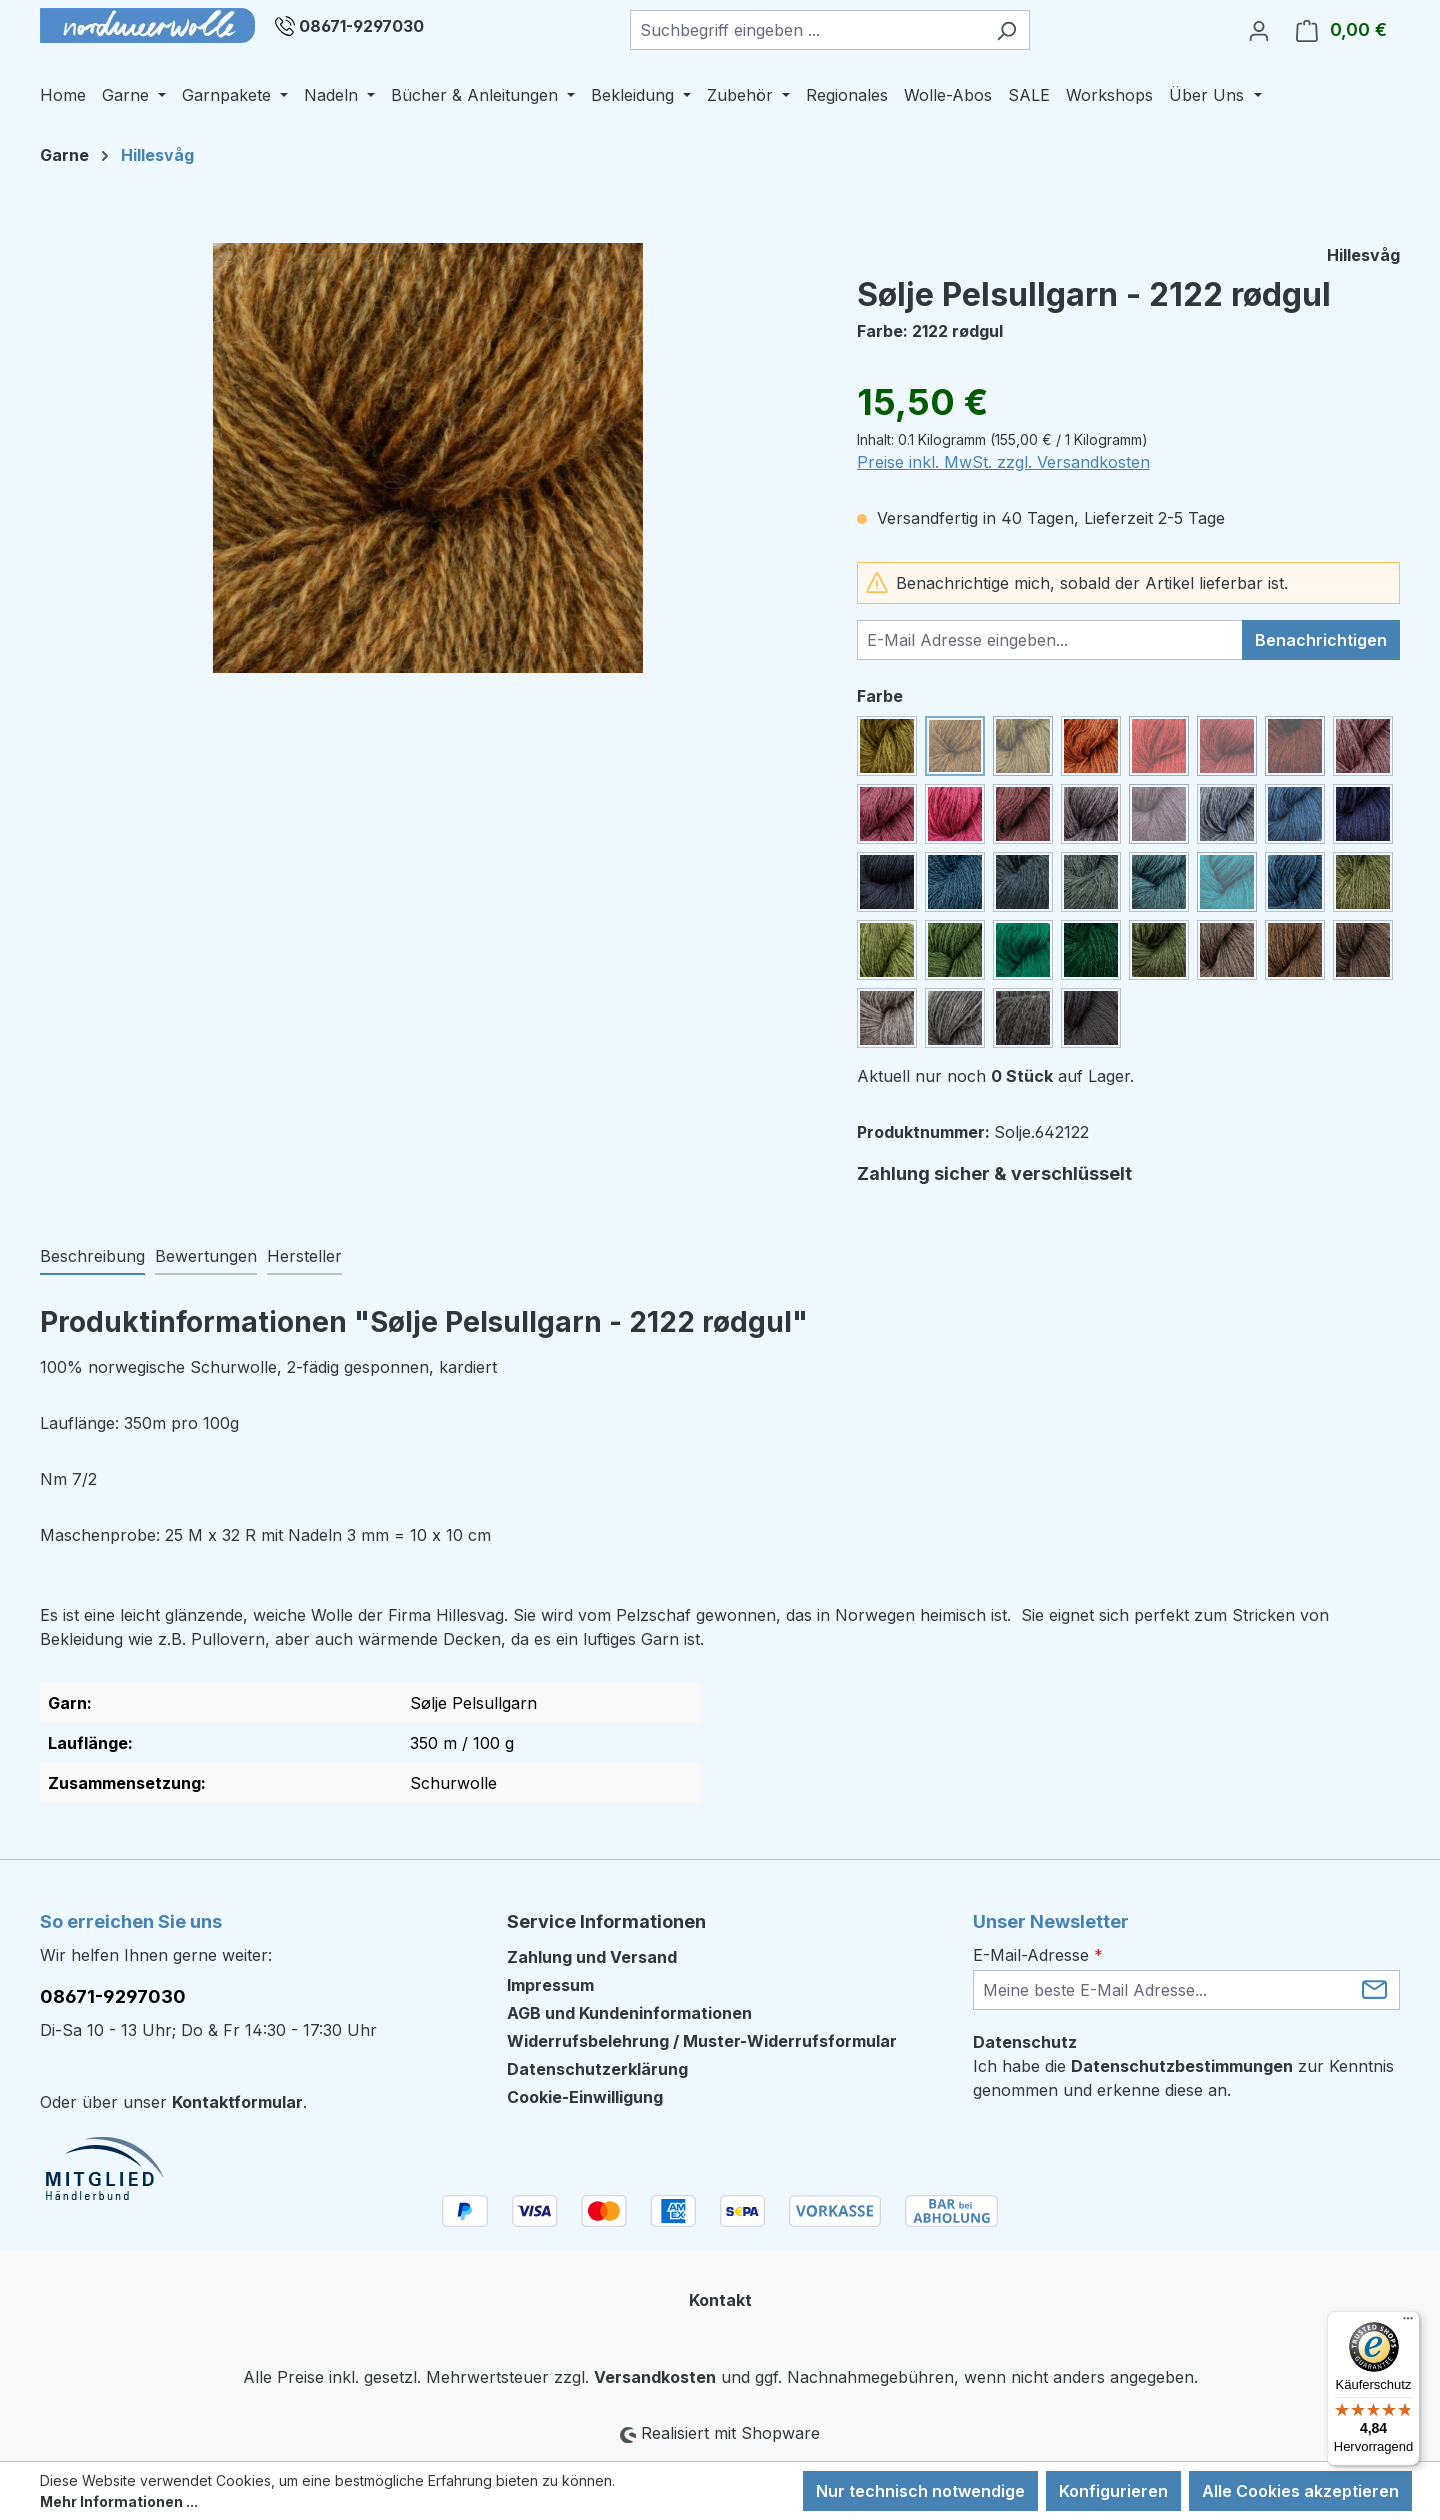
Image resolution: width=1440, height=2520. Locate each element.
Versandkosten (655, 2377)
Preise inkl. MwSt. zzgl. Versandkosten (1003, 462)
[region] (428, 458)
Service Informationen (606, 1921)
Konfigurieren (1113, 2491)
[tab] (92, 1257)
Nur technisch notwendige (920, 2491)
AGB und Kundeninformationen (629, 2013)
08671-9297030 (361, 26)
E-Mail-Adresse (1038, 1955)
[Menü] (1408, 2323)
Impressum (550, 1985)
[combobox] (807, 30)
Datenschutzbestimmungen (1182, 2066)
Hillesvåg (1363, 255)
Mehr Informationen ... (119, 2501)
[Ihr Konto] (1259, 30)
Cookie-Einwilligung (585, 2097)
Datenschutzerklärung (597, 2069)
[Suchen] (1006, 30)
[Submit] (1374, 1988)
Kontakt (720, 2300)
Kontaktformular (237, 2102)
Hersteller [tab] (304, 1256)
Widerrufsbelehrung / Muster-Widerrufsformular (702, 2041)
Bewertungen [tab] (206, 1256)
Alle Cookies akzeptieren (1300, 2491)
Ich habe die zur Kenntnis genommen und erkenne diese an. (1183, 2078)
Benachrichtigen (1321, 640)
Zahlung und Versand (592, 1957)
